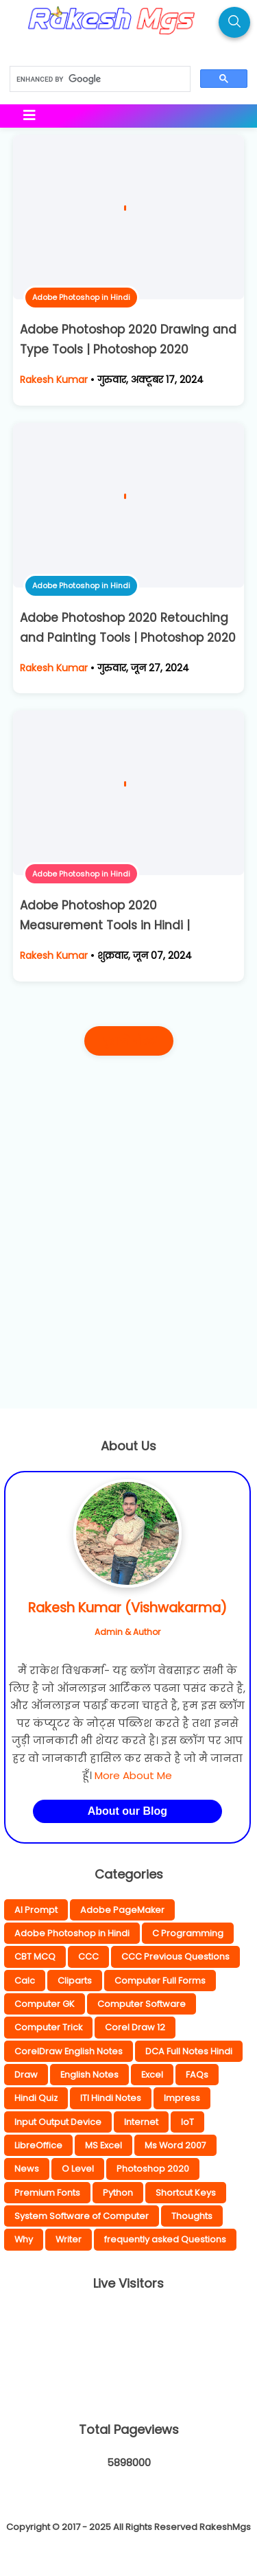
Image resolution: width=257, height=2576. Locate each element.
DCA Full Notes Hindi (188, 2051)
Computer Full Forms (160, 1980)
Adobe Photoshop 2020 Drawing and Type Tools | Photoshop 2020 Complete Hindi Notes (128, 349)
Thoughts (191, 2216)
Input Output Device (57, 2122)
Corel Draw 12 (135, 2027)
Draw (26, 2074)
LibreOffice (38, 2145)
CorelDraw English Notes (68, 2051)
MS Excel (103, 2145)
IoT (187, 2122)
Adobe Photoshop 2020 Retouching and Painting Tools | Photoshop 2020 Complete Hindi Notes (128, 638)
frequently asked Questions (165, 2239)
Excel (152, 2074)
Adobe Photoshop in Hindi (81, 297)
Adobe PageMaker (122, 1910)
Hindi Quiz (36, 2098)
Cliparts (75, 1980)
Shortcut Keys (186, 2192)
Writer (69, 2239)
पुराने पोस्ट (128, 1041)
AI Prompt (36, 1910)
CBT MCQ (35, 1956)
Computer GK (44, 2004)
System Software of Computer (81, 2216)
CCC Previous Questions (175, 1956)
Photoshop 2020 (153, 2168)
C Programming (187, 1933)
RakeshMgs (225, 2526)
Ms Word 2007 (175, 2145)
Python (118, 2192)
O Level (78, 2168)
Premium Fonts (47, 2192)
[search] (98, 79)
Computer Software (141, 2004)
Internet (141, 2122)
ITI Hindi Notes (110, 2098)
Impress (182, 2098)
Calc (24, 1980)
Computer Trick (48, 2027)
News (26, 2168)
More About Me (133, 1775)
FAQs (197, 2074)
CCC (88, 1956)
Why (23, 2239)
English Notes (89, 2074)
